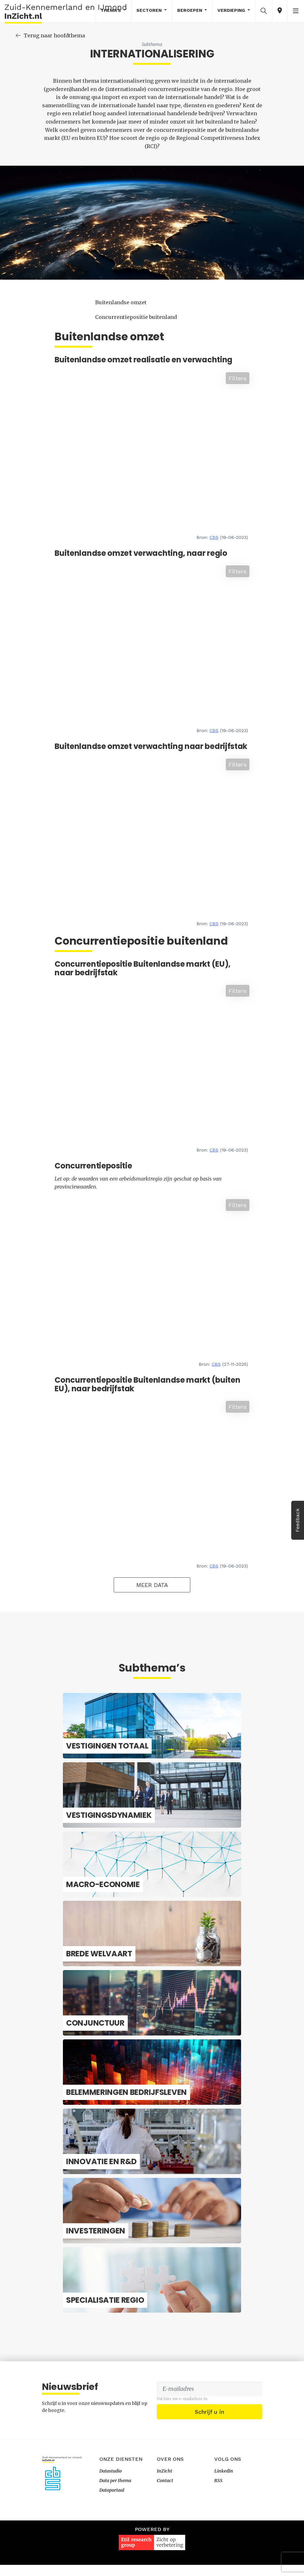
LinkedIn (223, 2526)
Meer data (188, 1599)
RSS (218, 2536)
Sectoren (149, 10)
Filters (259, 361)
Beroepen (190, 10)
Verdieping (231, 10)
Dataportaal (111, 2546)
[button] (264, 10)
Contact (165, 2536)
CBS (236, 520)
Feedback (297, 1520)
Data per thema (115, 2536)
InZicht (164, 2526)
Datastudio (110, 2526)
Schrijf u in (209, 2467)
